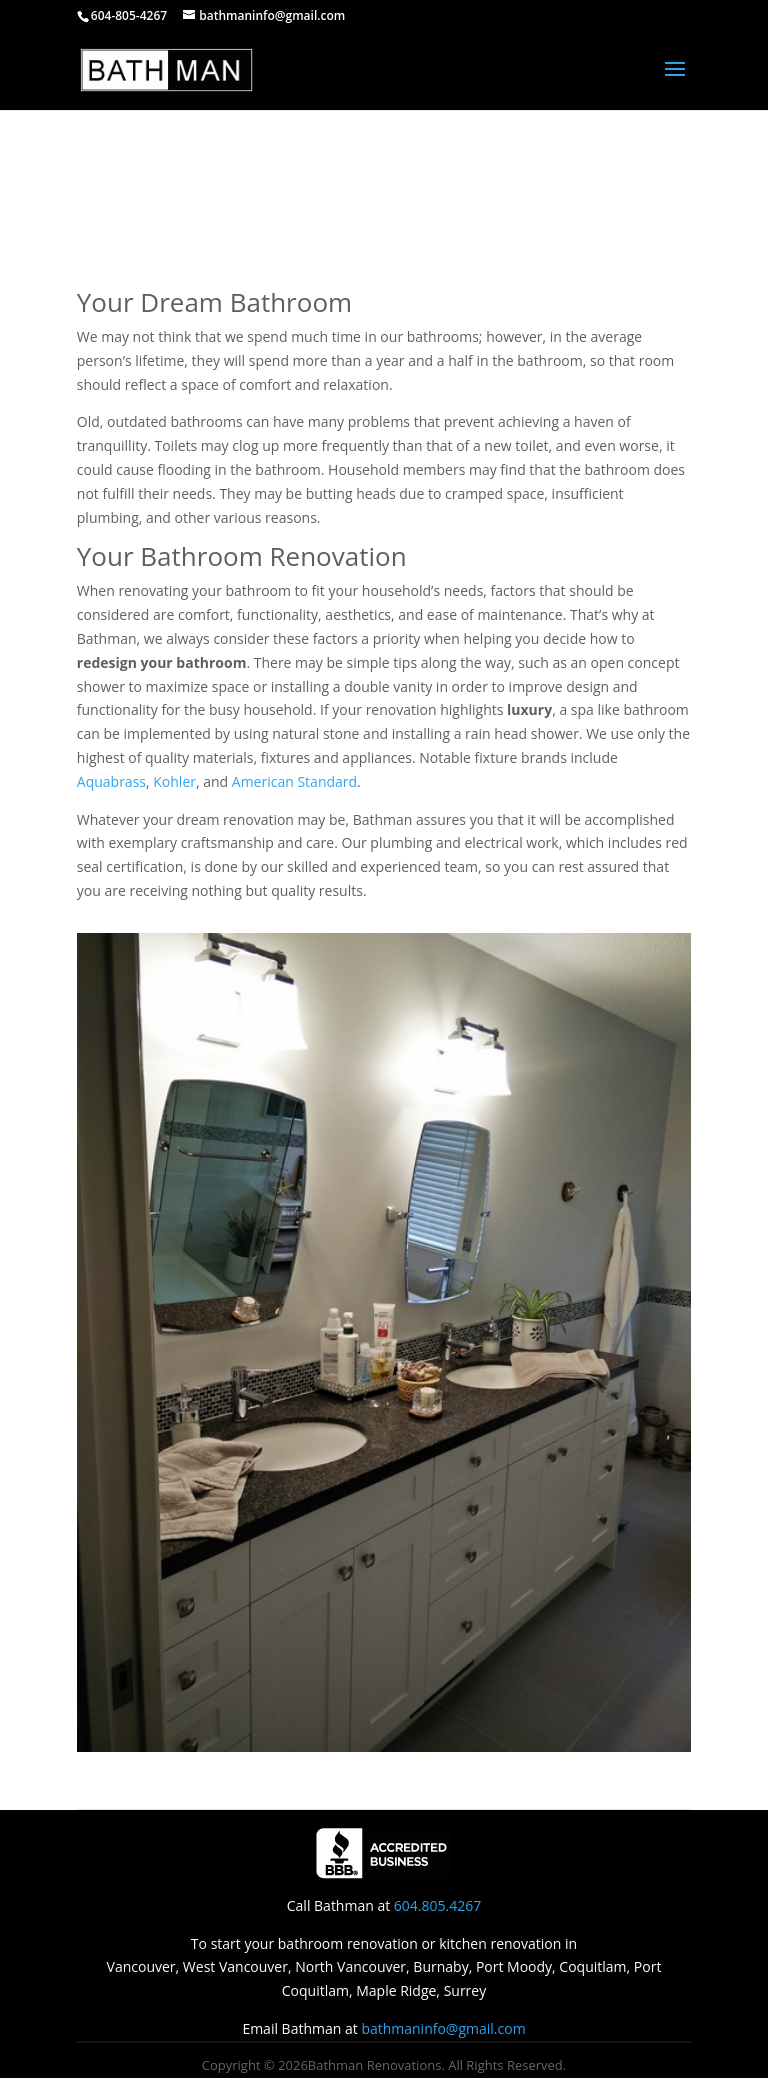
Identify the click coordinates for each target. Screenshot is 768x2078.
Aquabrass (111, 781)
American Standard (294, 781)
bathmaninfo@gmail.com (443, 2028)
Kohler (174, 781)
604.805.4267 (437, 1905)
